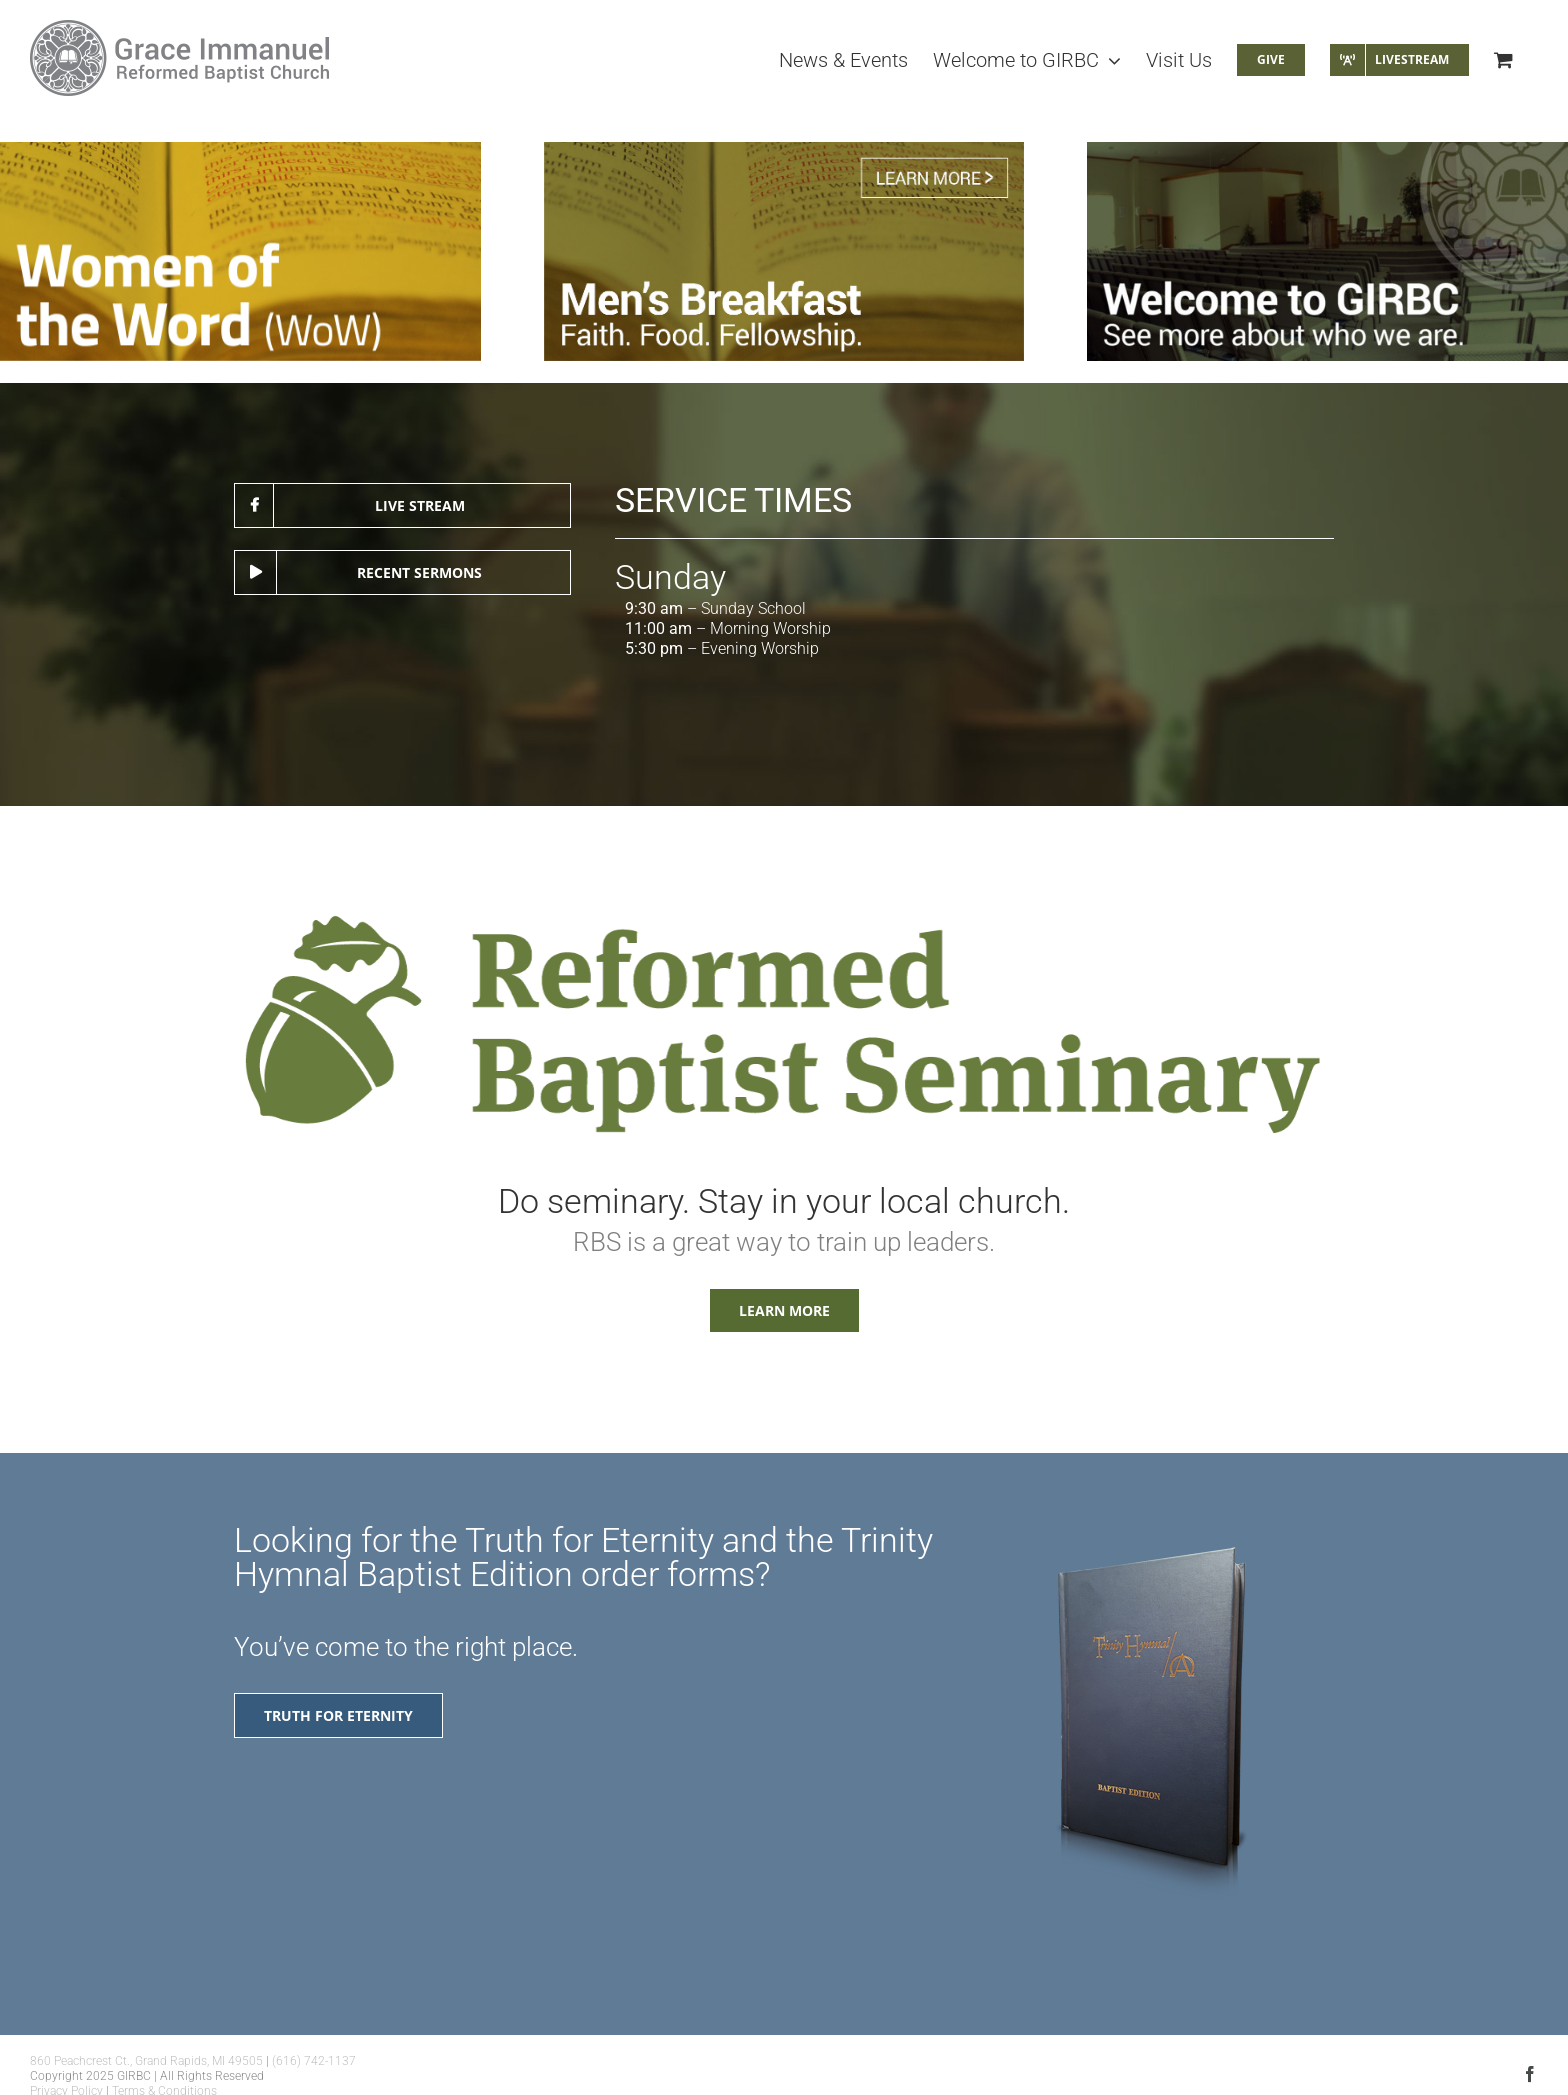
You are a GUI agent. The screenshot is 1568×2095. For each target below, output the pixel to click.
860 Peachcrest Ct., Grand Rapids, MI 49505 (146, 2061)
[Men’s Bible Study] (784, 251)
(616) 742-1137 (314, 2061)
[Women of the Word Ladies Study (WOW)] (240, 251)
